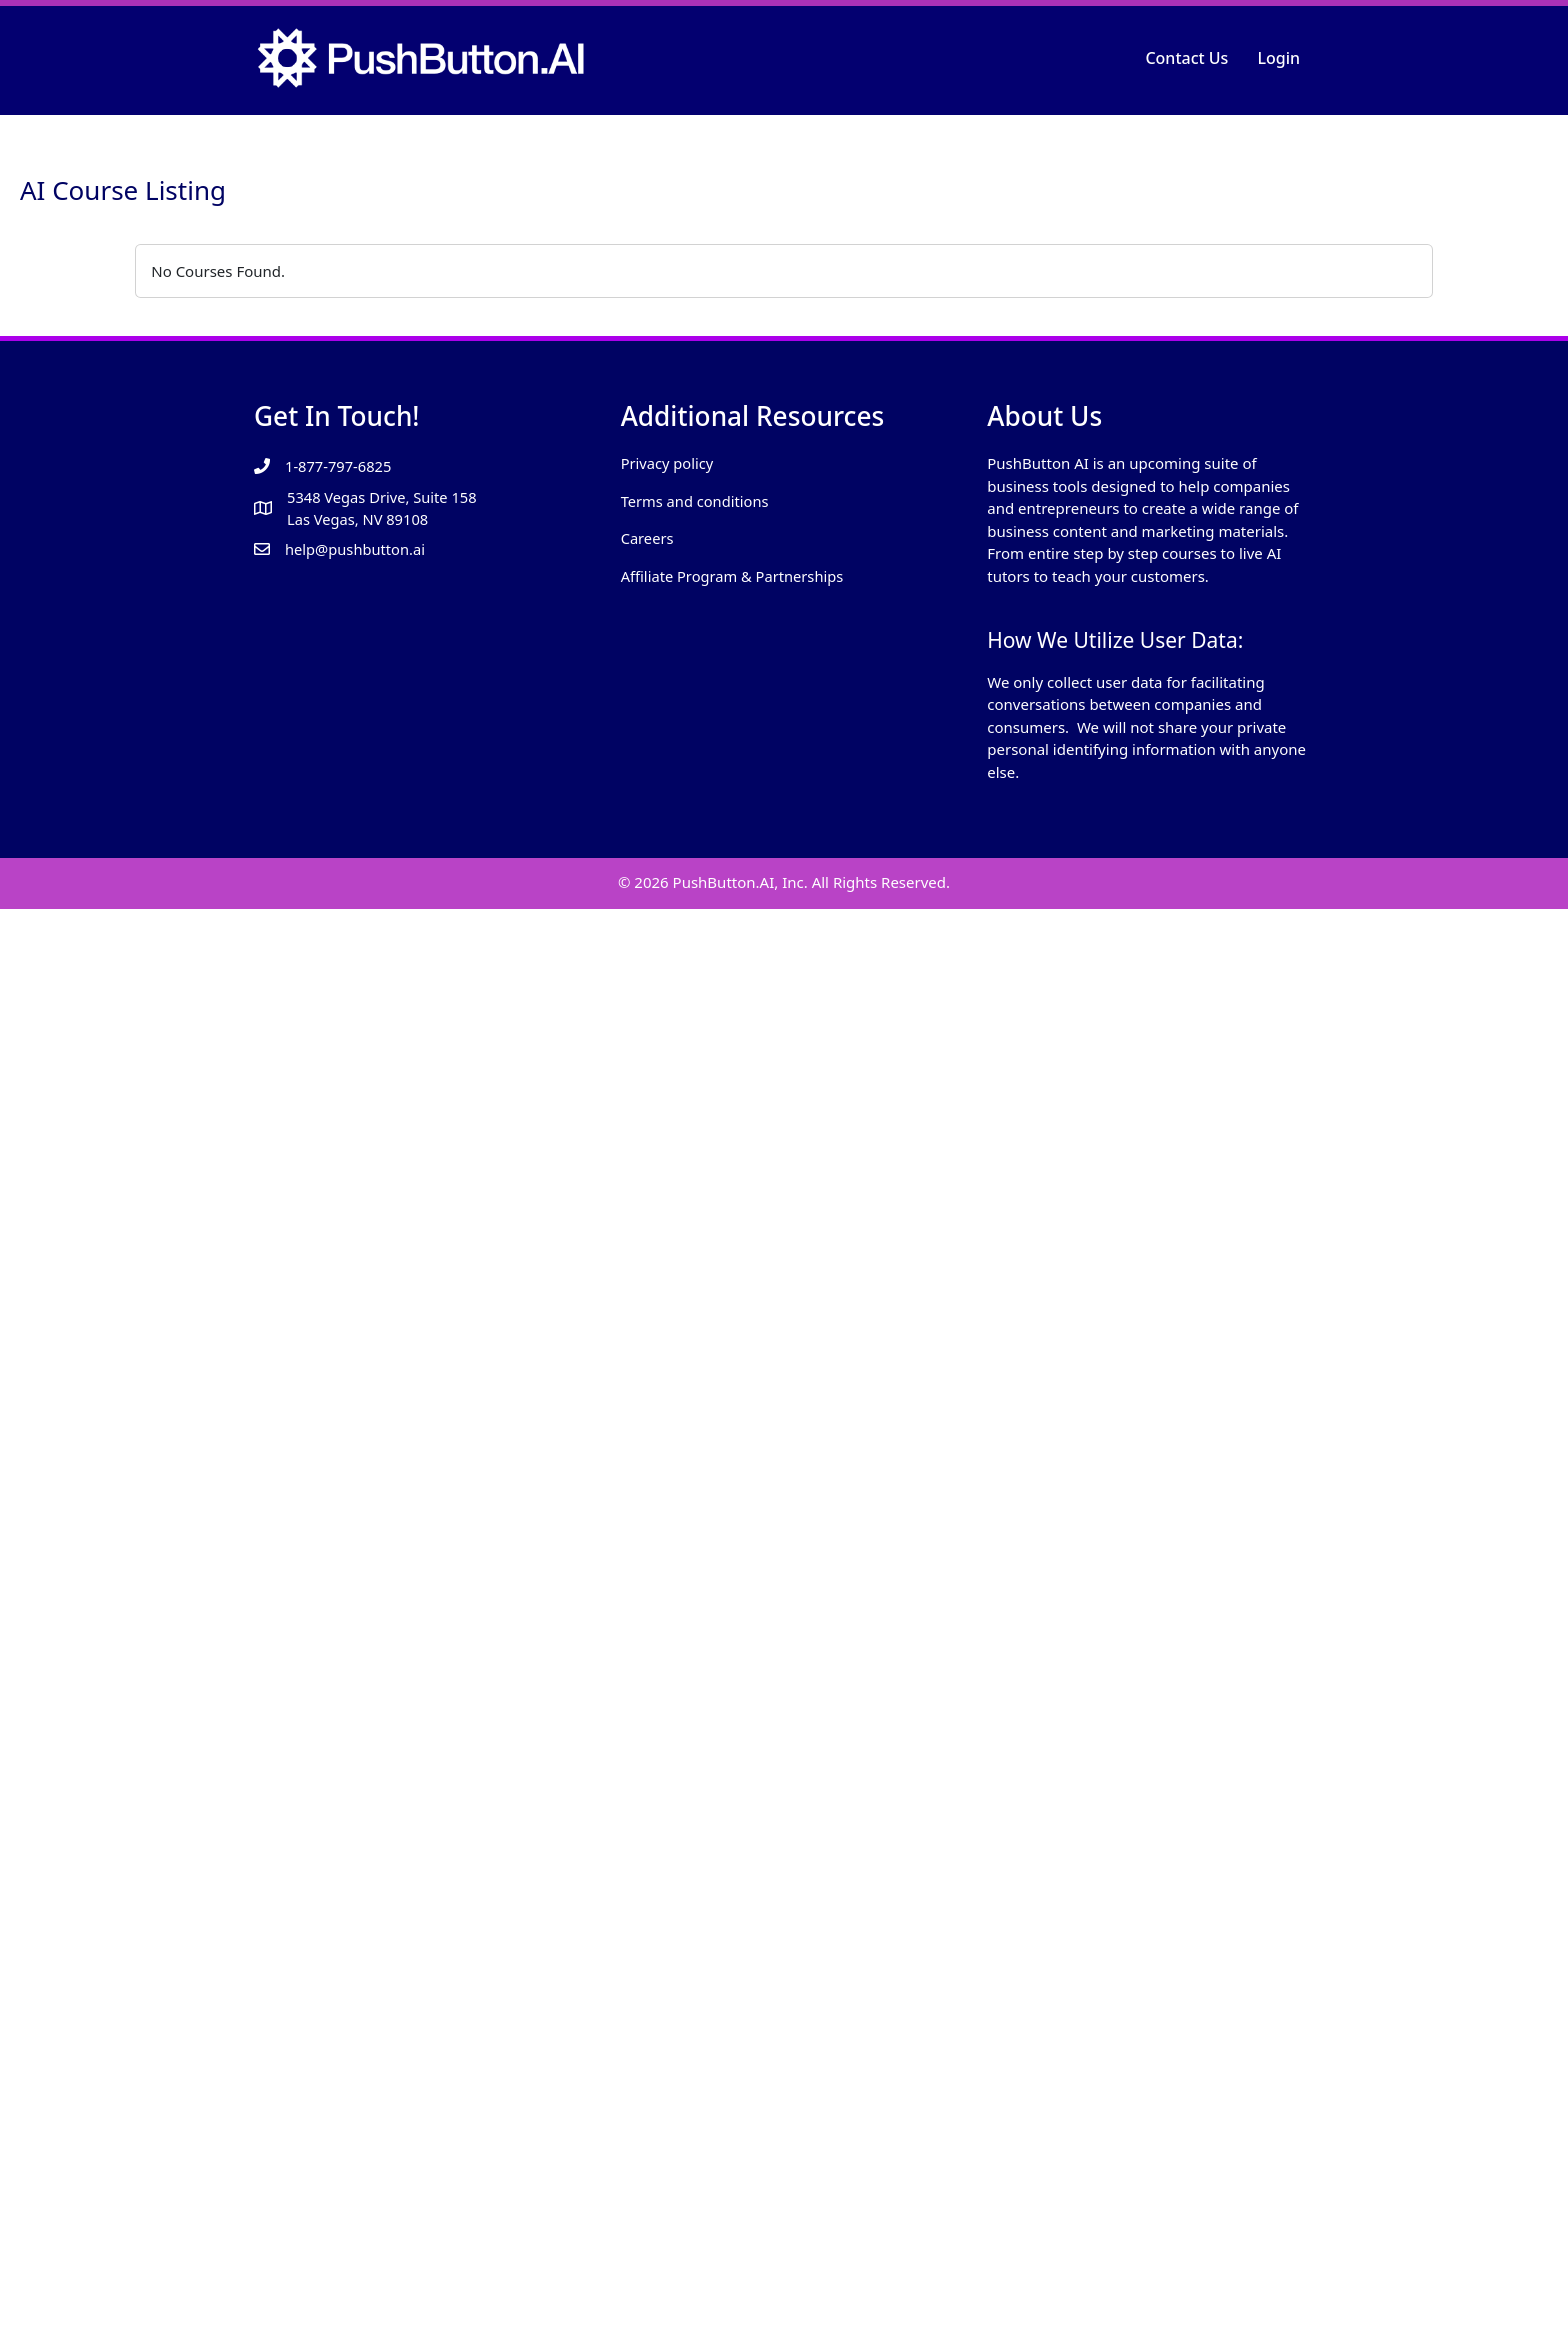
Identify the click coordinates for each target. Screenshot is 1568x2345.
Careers (648, 538)
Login (1278, 58)
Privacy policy (668, 463)
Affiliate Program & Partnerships (735, 576)
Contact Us (1186, 58)
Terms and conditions (696, 501)
